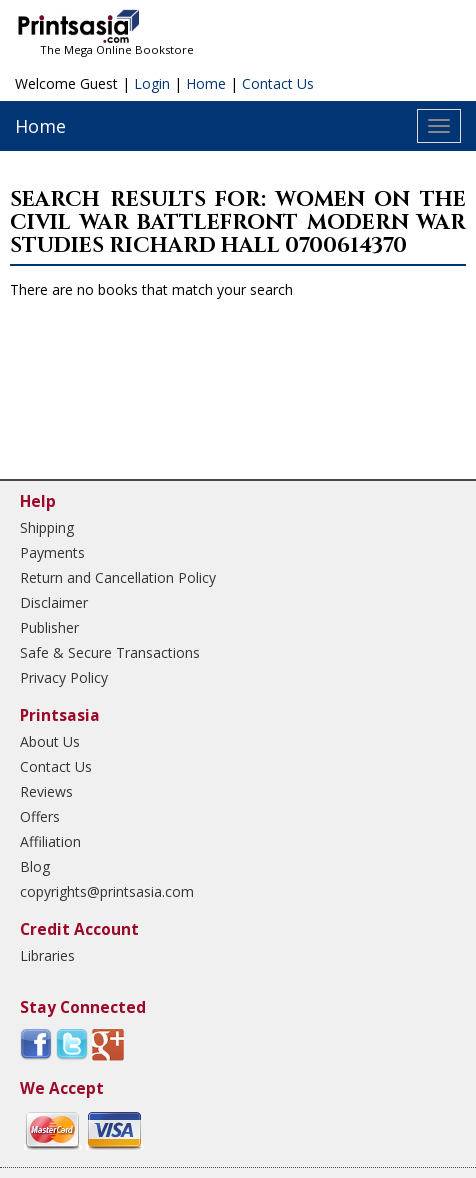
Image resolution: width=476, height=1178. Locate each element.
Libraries (47, 955)
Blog (35, 866)
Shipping (47, 527)
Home (206, 83)
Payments (52, 552)
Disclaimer (54, 602)
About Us (50, 741)
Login (152, 83)
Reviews (46, 791)
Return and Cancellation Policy (118, 577)
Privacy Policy (64, 677)
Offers (40, 816)
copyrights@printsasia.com (107, 891)
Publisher (49, 627)
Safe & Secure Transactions (110, 652)
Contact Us (278, 83)
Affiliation (50, 841)
